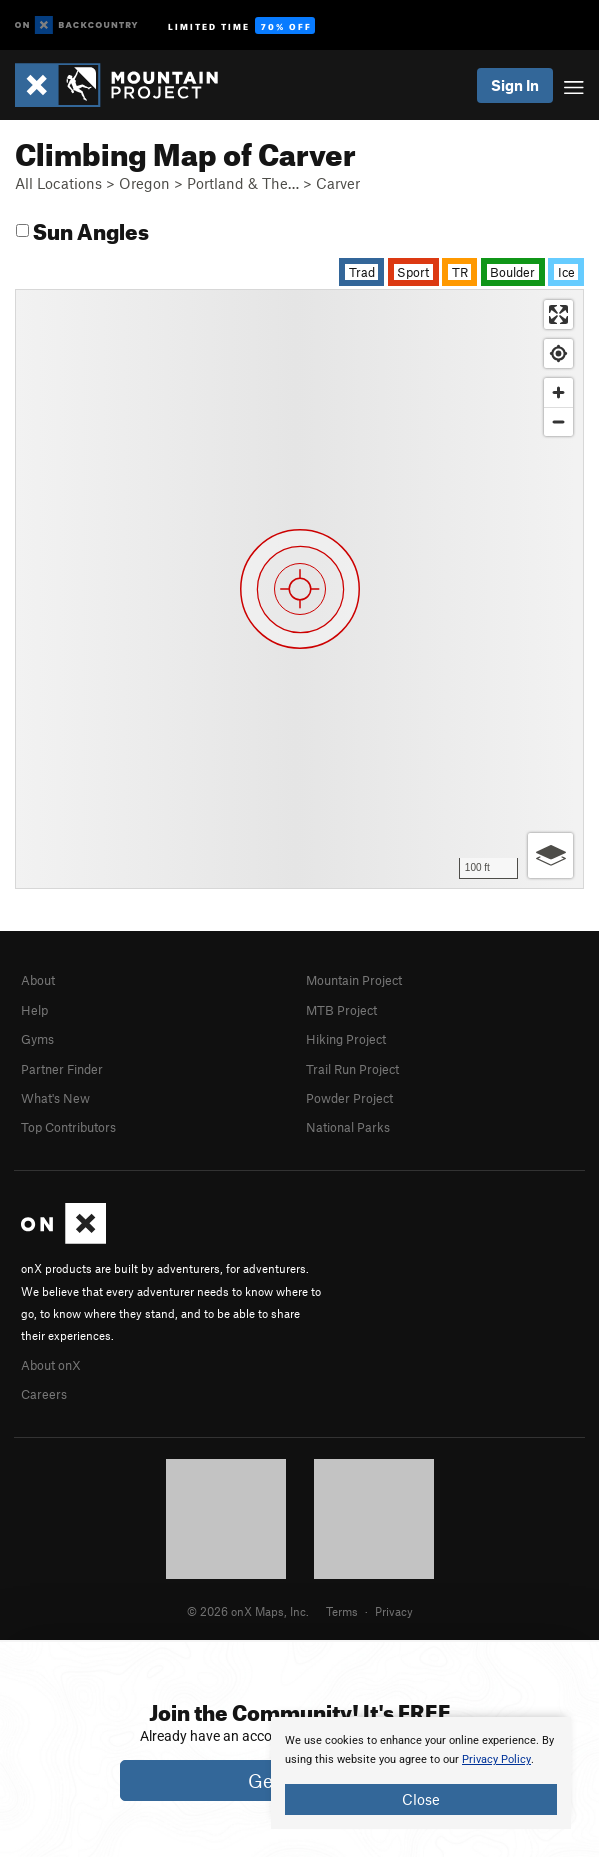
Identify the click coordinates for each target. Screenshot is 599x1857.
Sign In (515, 85)
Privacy (394, 1611)
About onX (51, 1365)
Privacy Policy (496, 1759)
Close (421, 1799)
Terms (342, 1611)
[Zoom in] (558, 392)
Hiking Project (346, 1039)
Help (34, 1010)
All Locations (58, 183)
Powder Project (349, 1098)
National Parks (348, 1127)
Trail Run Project (352, 1069)
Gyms (37, 1039)
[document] (421, 1773)
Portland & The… (243, 183)
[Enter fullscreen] (558, 314)
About (38, 980)
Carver (338, 183)
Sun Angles (82, 228)
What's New (55, 1098)
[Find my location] (558, 353)
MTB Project (341, 1010)
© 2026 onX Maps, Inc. (248, 1611)
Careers (44, 1394)
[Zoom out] (558, 421)
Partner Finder (62, 1069)
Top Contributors (68, 1127)
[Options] (550, 855)
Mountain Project (354, 980)
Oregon (144, 183)
